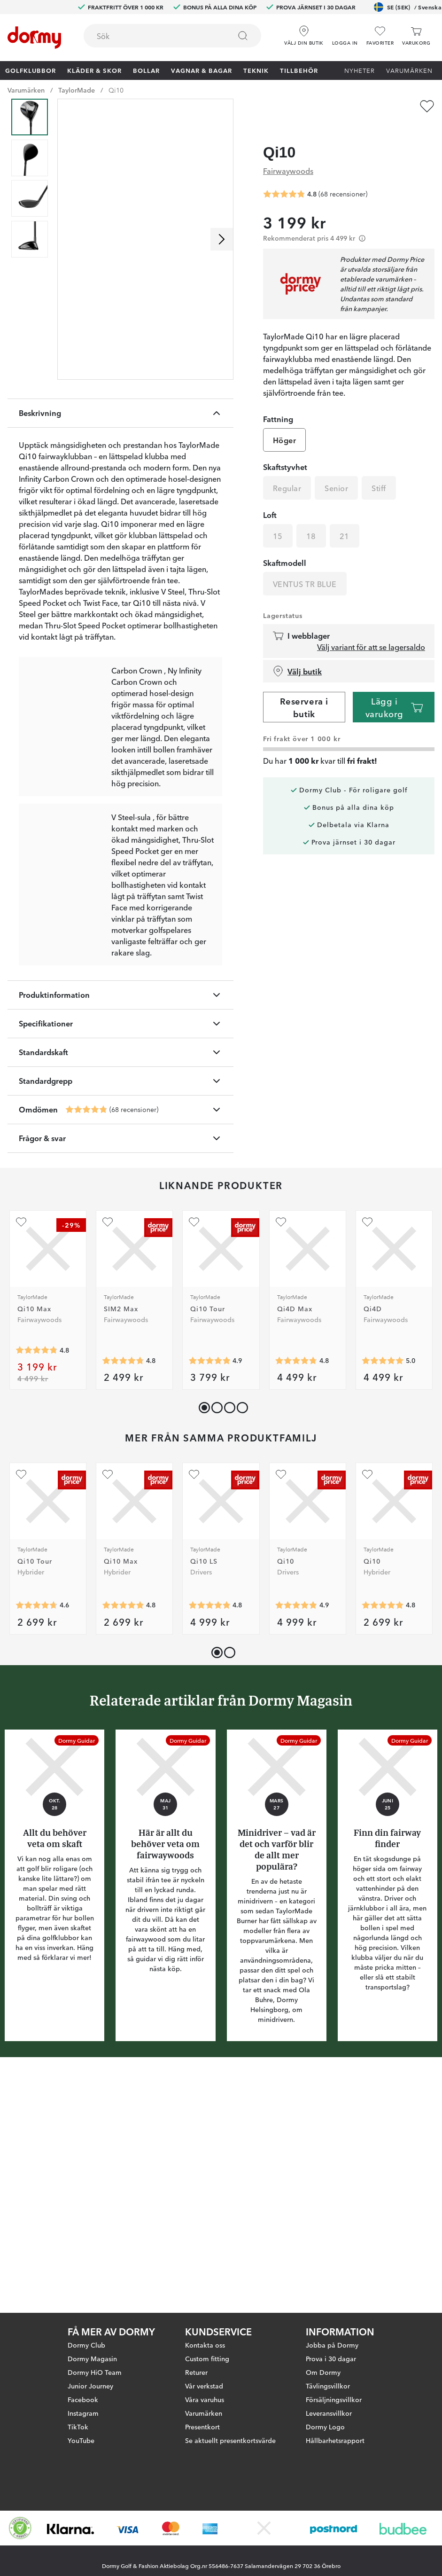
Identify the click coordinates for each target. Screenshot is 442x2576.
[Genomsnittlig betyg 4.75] (296, 1597)
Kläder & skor (94, 70)
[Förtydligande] (362, 220)
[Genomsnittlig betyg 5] (383, 1597)
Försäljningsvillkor (334, 2399)
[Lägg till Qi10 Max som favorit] (21, 1459)
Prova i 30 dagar (331, 2358)
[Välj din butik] (304, 32)
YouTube (81, 2440)
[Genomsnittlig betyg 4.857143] (209, 1597)
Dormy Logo (325, 2426)
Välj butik (297, 653)
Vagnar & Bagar (201, 70)
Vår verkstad (204, 2385)
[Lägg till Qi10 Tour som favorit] (194, 1459)
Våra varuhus (204, 2399)
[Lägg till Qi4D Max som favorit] (281, 1459)
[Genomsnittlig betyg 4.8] (37, 1587)
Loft (270, 497)
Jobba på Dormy (332, 2344)
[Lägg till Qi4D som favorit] (367, 1459)
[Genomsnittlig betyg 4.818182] (123, 1842)
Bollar (146, 70)
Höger (284, 422)
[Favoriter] (380, 36)
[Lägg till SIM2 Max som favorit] (107, 1459)
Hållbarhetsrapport (335, 2440)
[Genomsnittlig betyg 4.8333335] (209, 1842)
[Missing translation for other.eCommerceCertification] (20, 2528)
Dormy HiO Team (95, 2372)
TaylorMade (76, 89)
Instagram (83, 2413)
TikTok (78, 2426)
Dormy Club (86, 2344)
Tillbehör (299, 70)
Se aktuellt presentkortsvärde (230, 2440)
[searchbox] (151, 36)
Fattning (278, 401)
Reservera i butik (304, 688)
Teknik (256, 70)
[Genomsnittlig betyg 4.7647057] (86, 1346)
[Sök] (243, 36)
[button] (345, 32)
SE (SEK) (408, 7)
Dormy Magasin (92, 2358)
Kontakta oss (205, 2344)
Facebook (83, 2399)
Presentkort (202, 2426)
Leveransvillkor (329, 2413)
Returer (196, 2372)
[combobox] (172, 35)
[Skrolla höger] (221, 239)
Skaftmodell (284, 545)
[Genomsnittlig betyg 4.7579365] (123, 1597)
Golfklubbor (30, 70)
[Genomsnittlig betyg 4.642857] (37, 1842)
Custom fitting (207, 2358)
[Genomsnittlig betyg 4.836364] (383, 1842)
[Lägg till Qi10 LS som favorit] (194, 1711)
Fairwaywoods (288, 152)
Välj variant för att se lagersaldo (371, 629)
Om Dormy (323, 2372)
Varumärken (409, 70)
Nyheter (359, 70)
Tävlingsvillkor (328, 2385)
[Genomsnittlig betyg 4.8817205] (296, 1842)
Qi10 (116, 89)
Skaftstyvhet (285, 449)
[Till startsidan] (34, 37)
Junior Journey (90, 2385)
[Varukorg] (416, 36)
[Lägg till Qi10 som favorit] (426, 106)
